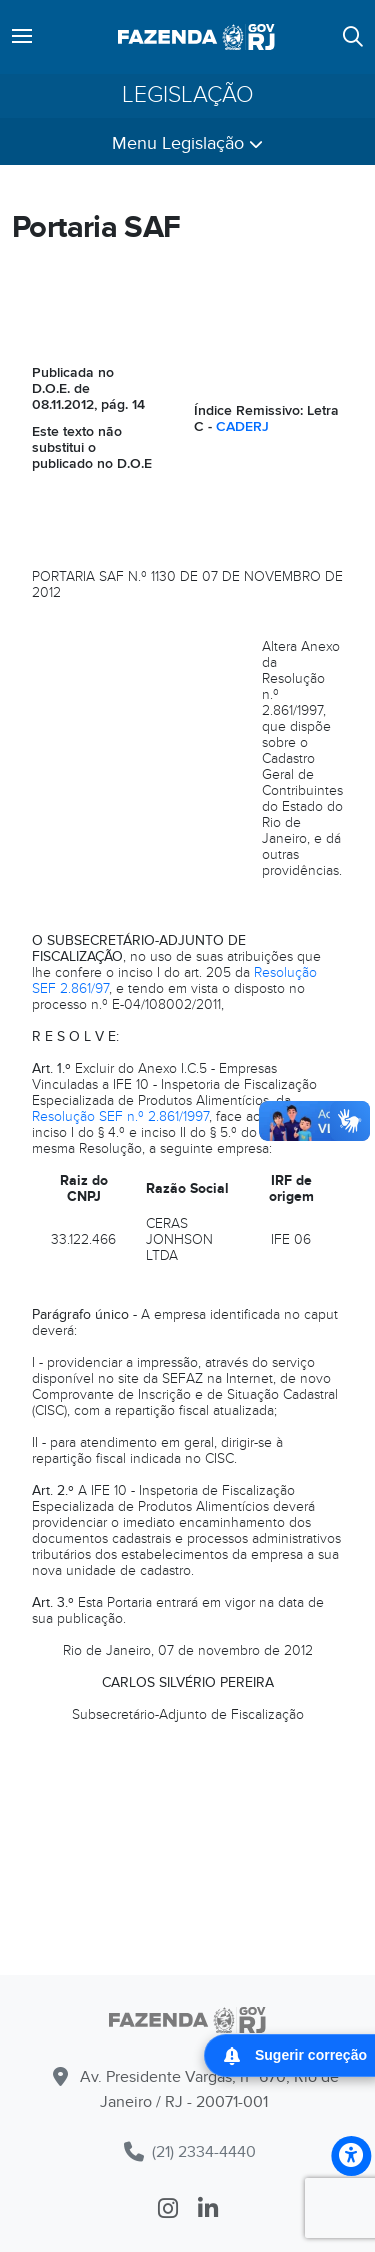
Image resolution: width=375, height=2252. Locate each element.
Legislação (188, 95)
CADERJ (242, 426)
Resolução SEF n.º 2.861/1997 (120, 1116)
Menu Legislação (187, 143)
